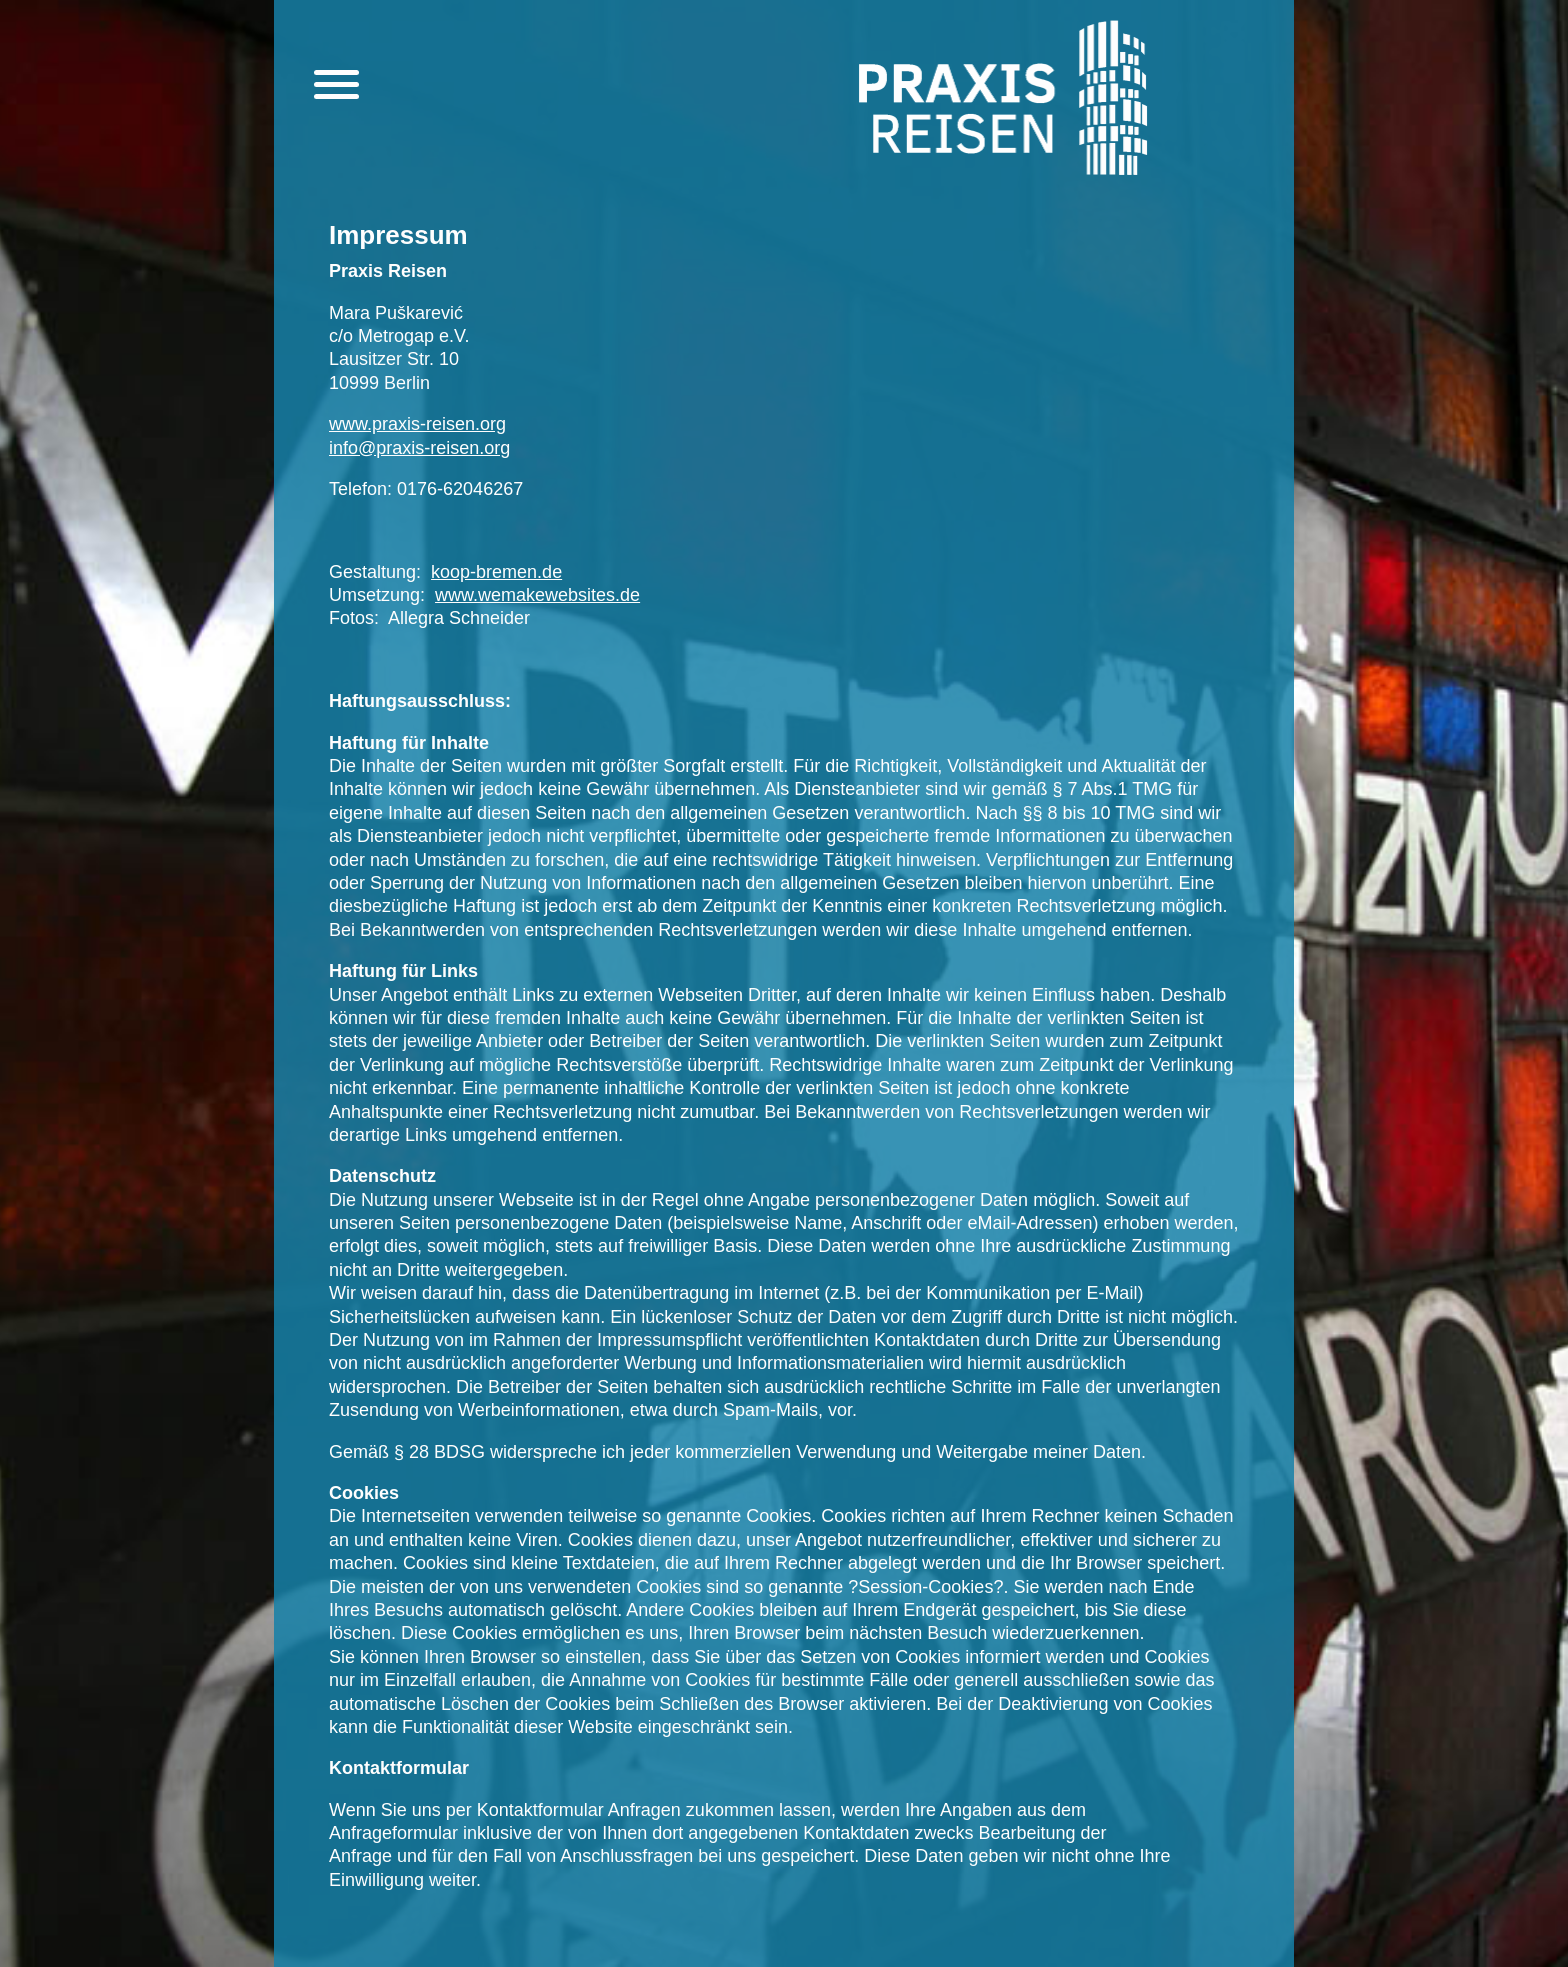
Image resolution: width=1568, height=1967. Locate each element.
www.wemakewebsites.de (537, 595)
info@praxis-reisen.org (419, 448)
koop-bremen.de (496, 572)
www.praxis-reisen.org (417, 424)
